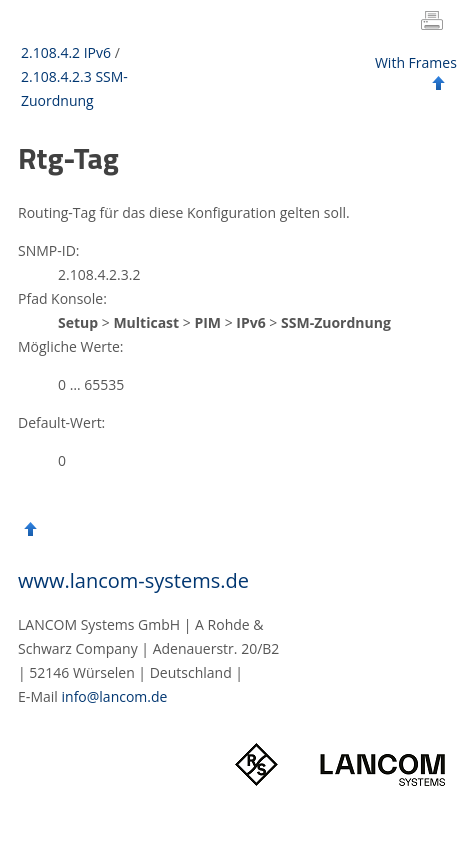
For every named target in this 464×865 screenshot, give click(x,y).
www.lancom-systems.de (133, 580)
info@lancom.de (115, 696)
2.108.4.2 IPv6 (66, 52)
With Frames (416, 62)
